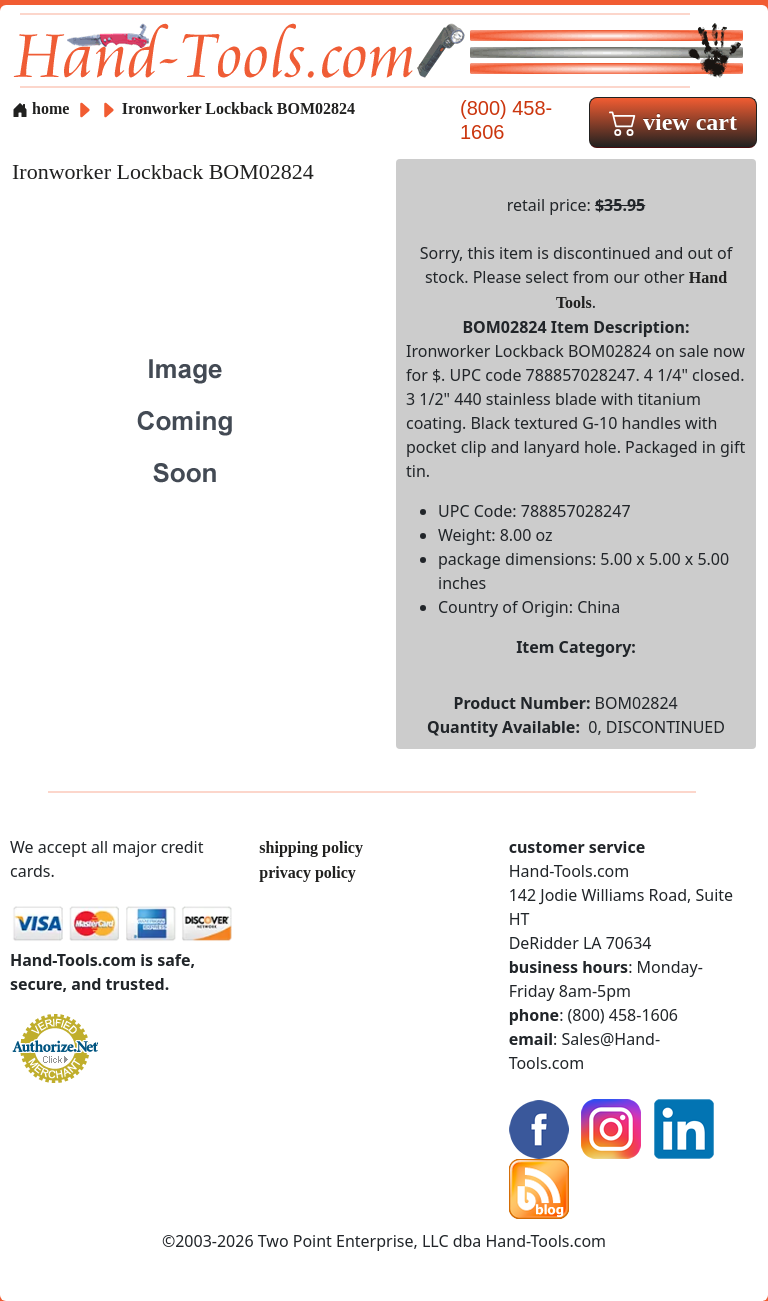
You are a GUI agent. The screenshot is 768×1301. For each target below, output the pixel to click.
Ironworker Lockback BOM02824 (238, 108)
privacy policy (307, 872)
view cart (673, 122)
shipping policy (311, 847)
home (40, 108)
